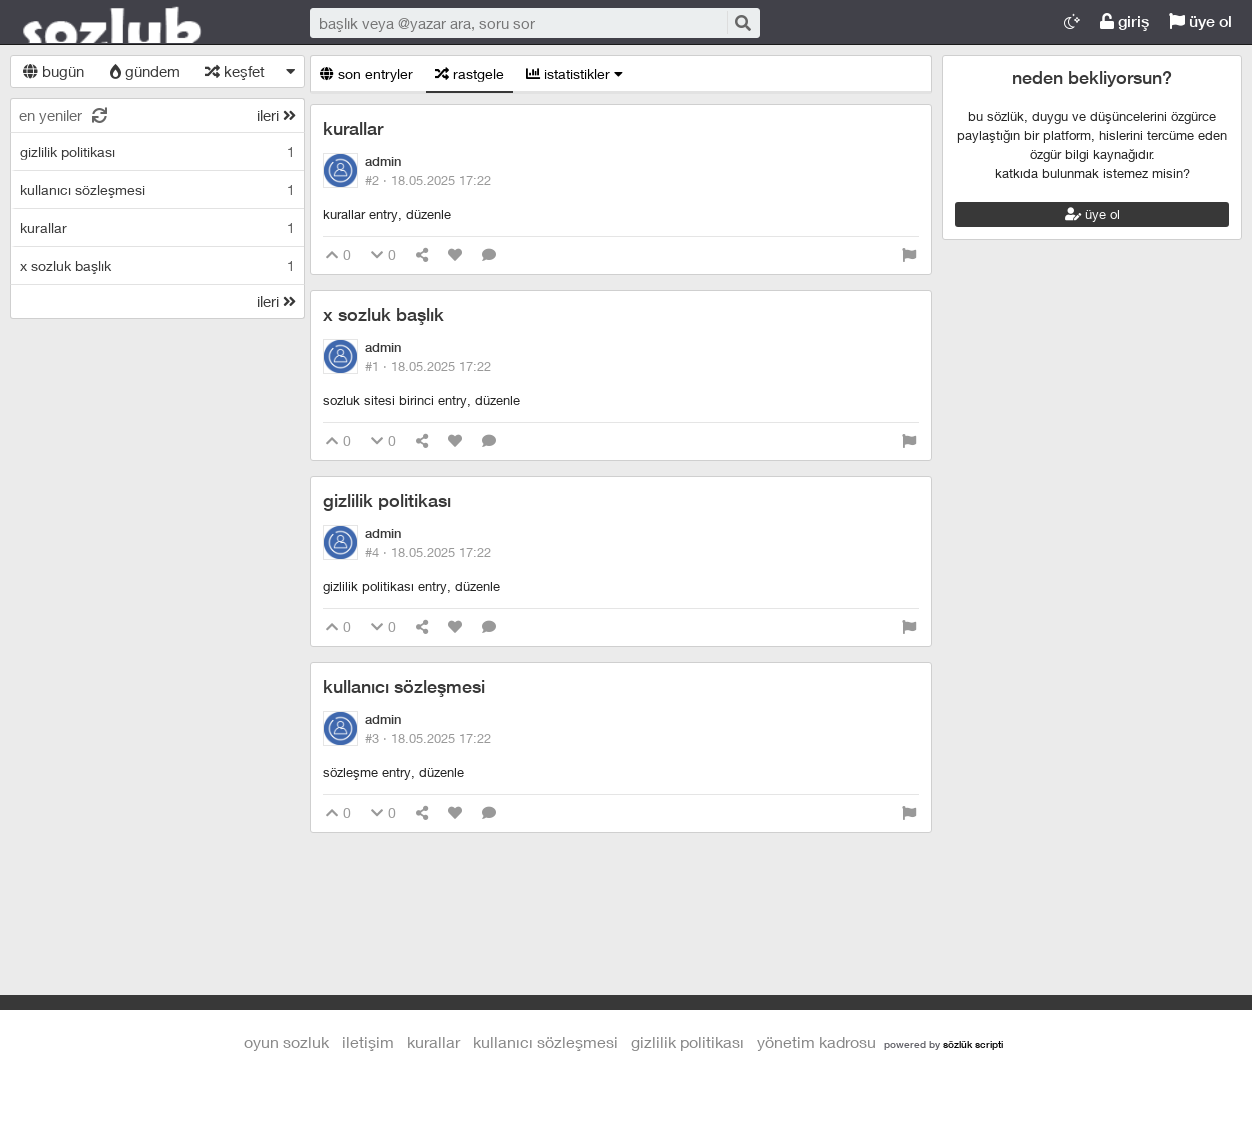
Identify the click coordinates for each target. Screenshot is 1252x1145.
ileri (276, 115)
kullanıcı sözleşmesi (404, 686)
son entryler (366, 73)
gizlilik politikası (387, 500)
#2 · (428, 180)
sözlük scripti (973, 1044)
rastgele (469, 73)
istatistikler (574, 73)
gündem (145, 71)
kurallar (353, 128)
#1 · (428, 366)
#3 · (428, 738)
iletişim (368, 1041)
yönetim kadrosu (816, 1041)
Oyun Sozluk (140, 23)
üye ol (1200, 21)
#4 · (428, 552)
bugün (53, 71)
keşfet (235, 71)
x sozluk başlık (383, 314)
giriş (1124, 21)
